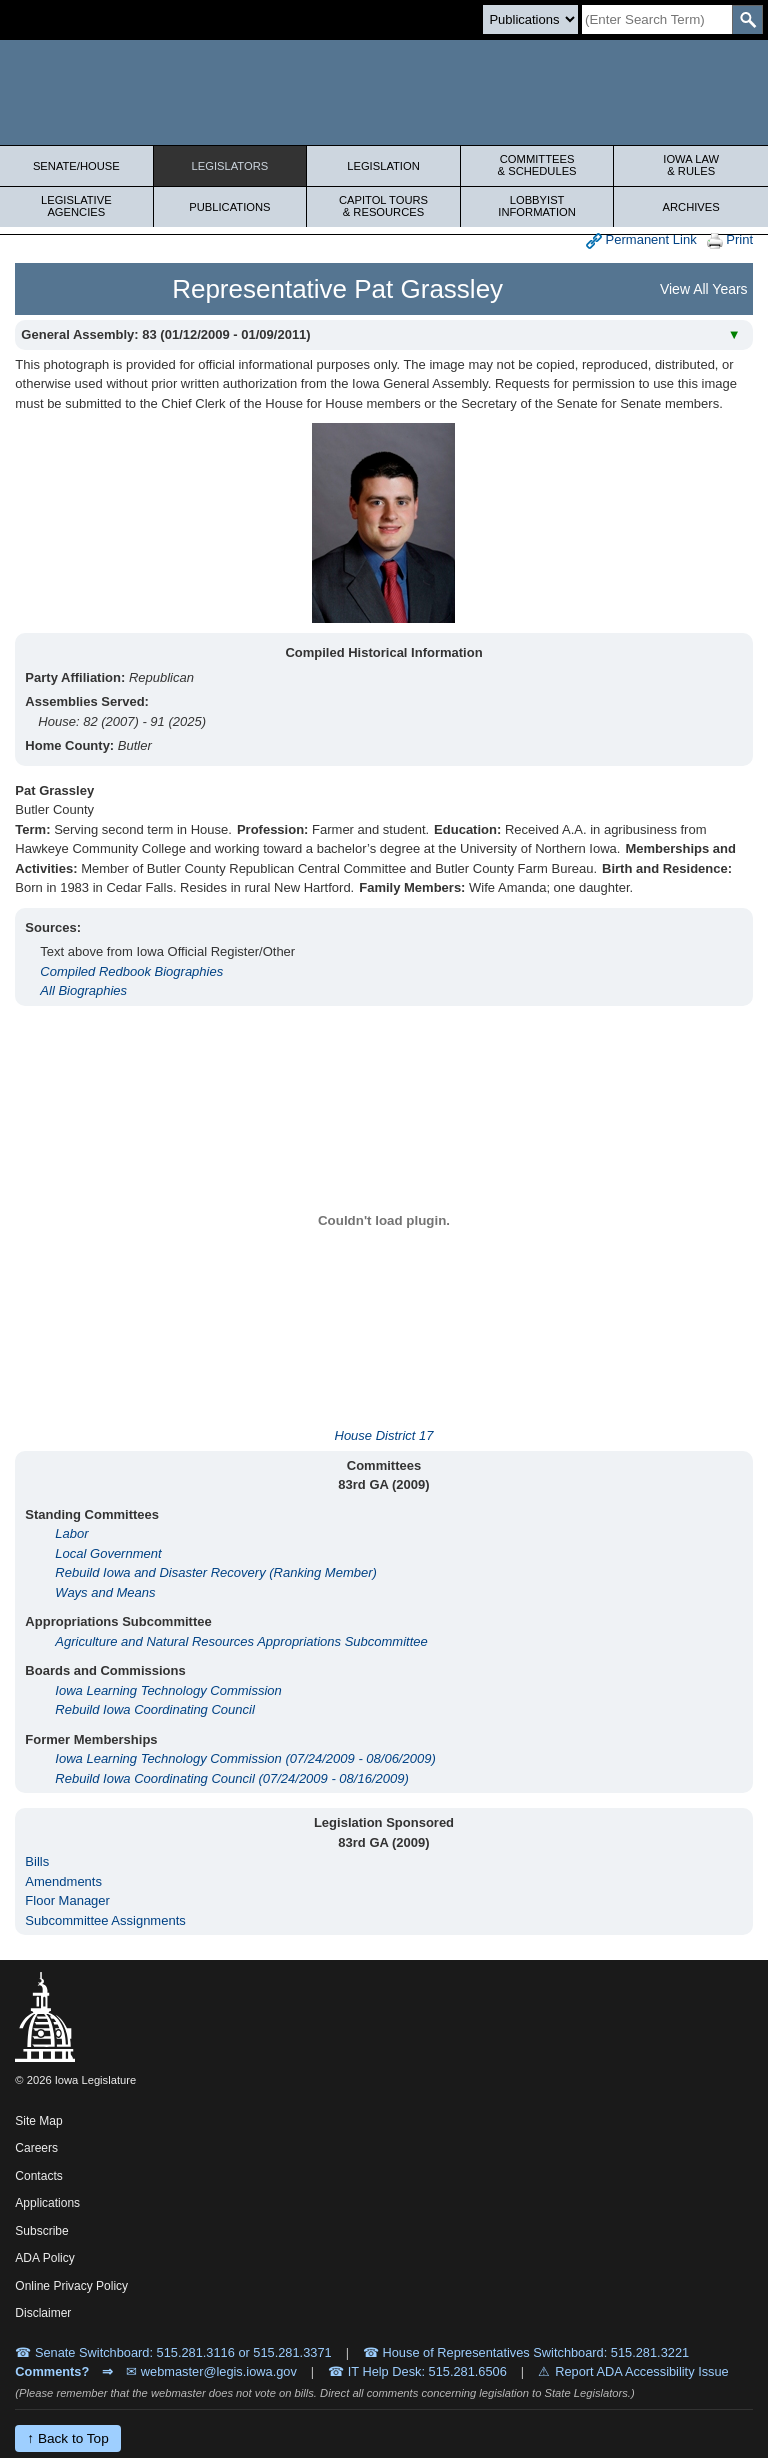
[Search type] (530, 19)
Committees (537, 165)
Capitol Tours (383, 206)
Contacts (38, 2176)
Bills (37, 1861)
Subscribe (41, 2231)
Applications (47, 2203)
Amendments (63, 1881)
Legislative (76, 206)
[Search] (657, 19)
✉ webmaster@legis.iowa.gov (211, 2371)
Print (730, 240)
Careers (36, 2148)
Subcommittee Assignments (105, 1920)
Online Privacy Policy (71, 2286)
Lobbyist (537, 206)
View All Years (704, 289)
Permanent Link (641, 240)
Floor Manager (67, 1900)
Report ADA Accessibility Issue (642, 2371)
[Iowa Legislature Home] (384, 92)
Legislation (383, 166)
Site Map (38, 2121)
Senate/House (76, 166)
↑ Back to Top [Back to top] (67, 2438)
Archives (691, 207)
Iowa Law (691, 165)
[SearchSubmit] (747, 19)
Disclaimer (43, 2313)
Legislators (230, 166)
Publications (229, 207)
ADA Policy (44, 2258)
